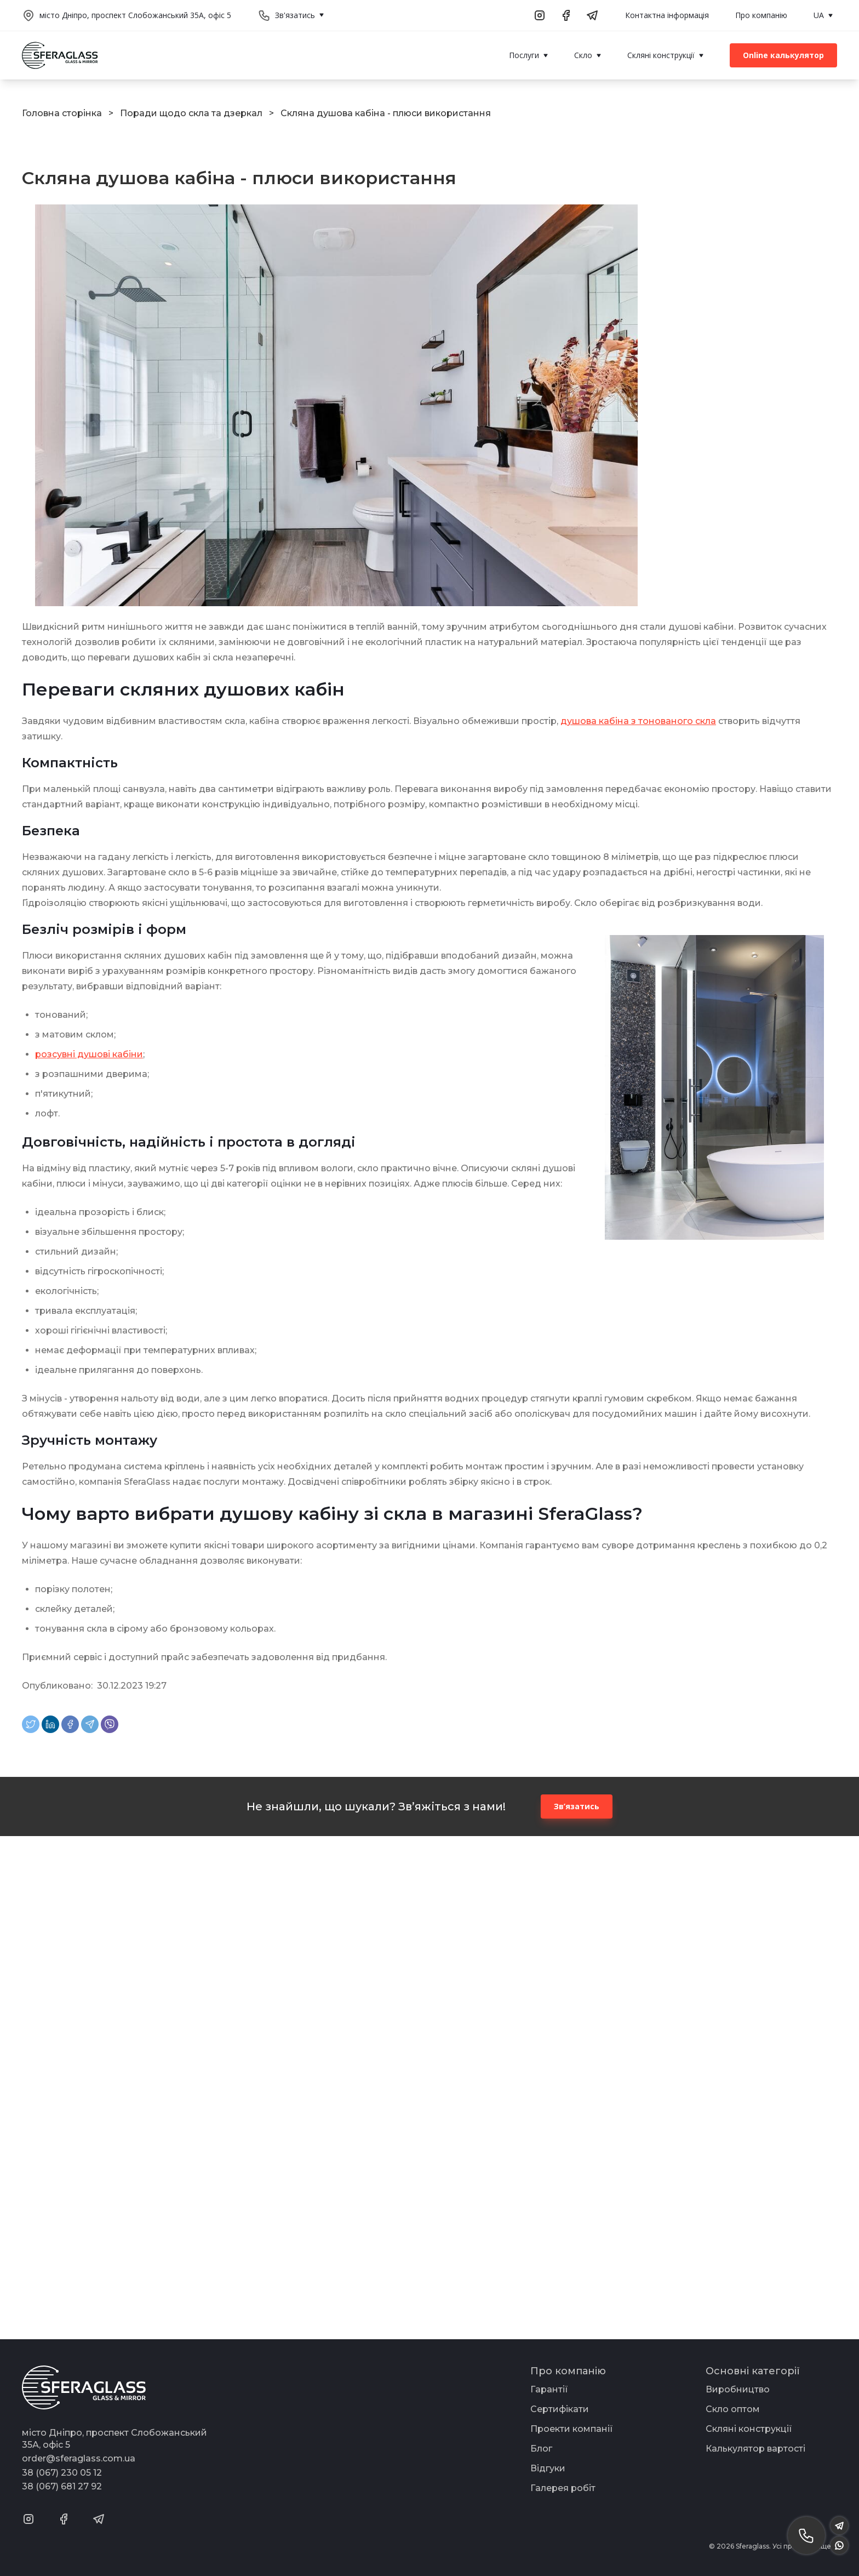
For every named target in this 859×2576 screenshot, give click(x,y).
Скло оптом (733, 2409)
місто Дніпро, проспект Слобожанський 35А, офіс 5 (135, 15)
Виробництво (738, 2389)
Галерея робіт (562, 2488)
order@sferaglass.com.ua (78, 2458)
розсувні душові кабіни (89, 1054)
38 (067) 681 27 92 (62, 2486)
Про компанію (761, 15)
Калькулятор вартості (755, 2448)
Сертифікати (559, 2409)
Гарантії (549, 2389)
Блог (541, 2448)
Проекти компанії (571, 2429)
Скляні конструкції (749, 2429)
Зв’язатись (576, 1806)
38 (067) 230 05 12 (62, 2472)
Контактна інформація (667, 15)
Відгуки (547, 2468)
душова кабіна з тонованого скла (638, 721)
